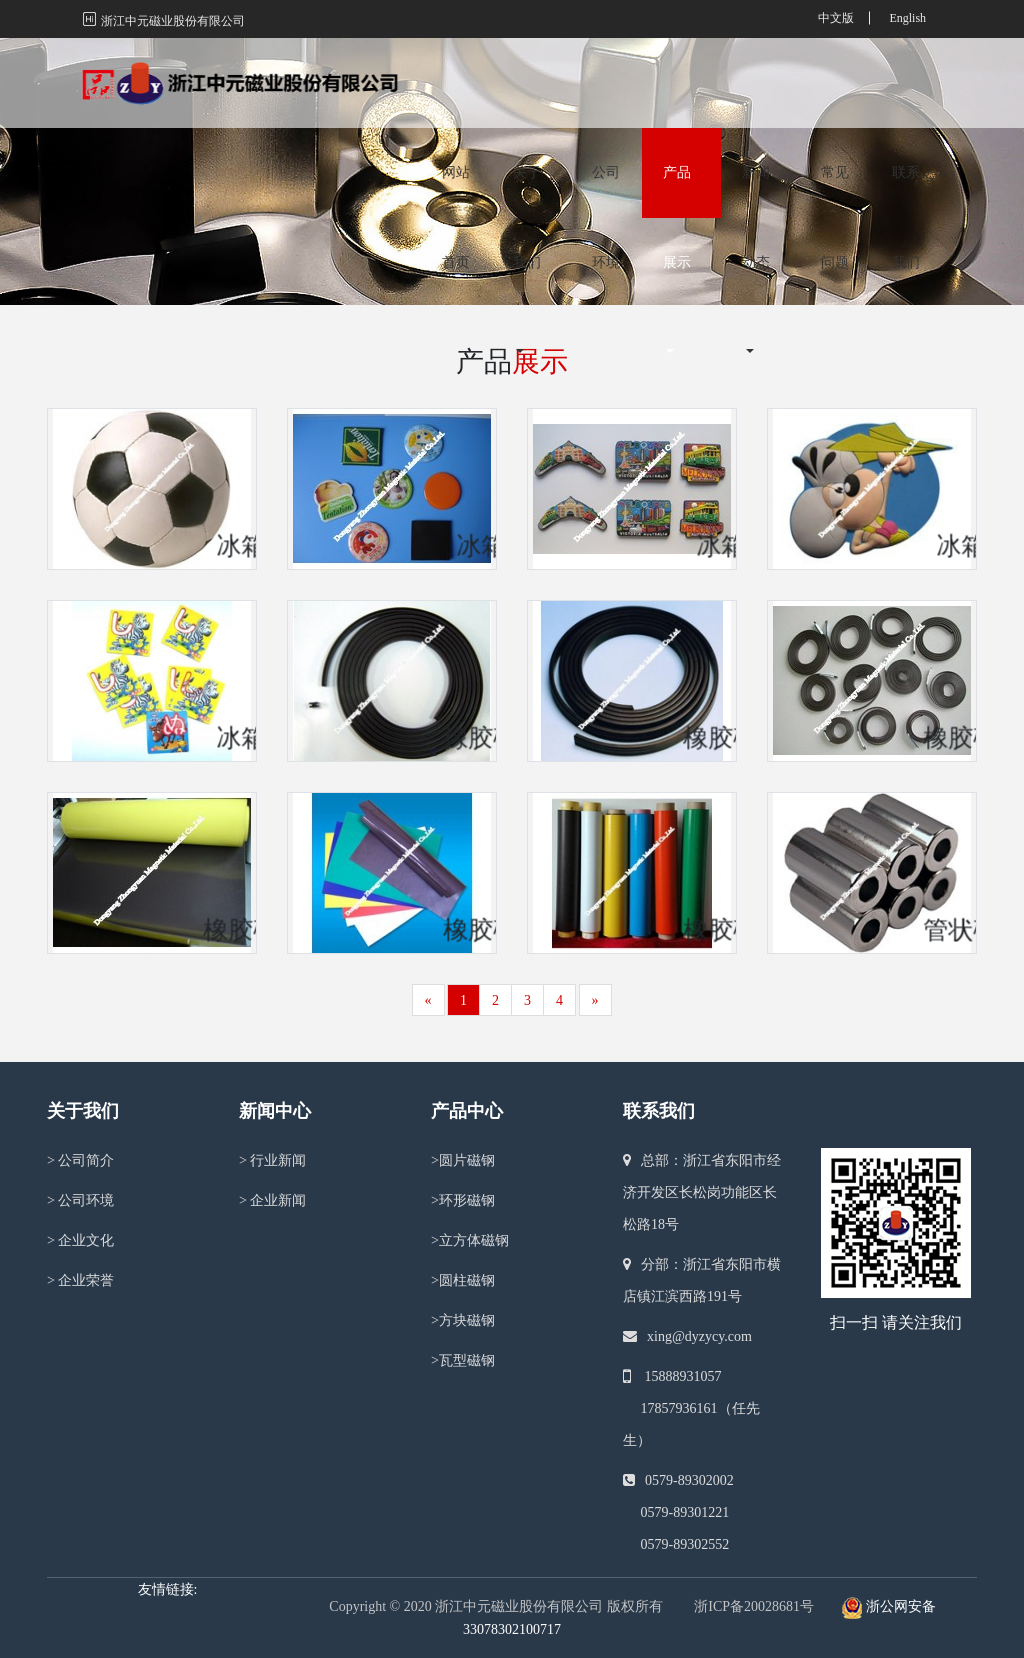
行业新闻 (272, 1160)
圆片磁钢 (463, 1160)
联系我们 (906, 104)
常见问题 (835, 104)
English (907, 18)
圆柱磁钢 (463, 1280)
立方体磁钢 (470, 1240)
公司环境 (606, 104)
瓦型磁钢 (463, 1360)
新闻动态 (756, 104)
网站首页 (456, 104)
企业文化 (80, 1240)
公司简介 (80, 1160)
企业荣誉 (80, 1280)
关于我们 (527, 104)
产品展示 (677, 104)
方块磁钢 (463, 1320)
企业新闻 (272, 1200)
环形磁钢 (463, 1200)
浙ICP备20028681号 (754, 1606)
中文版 (836, 18)
